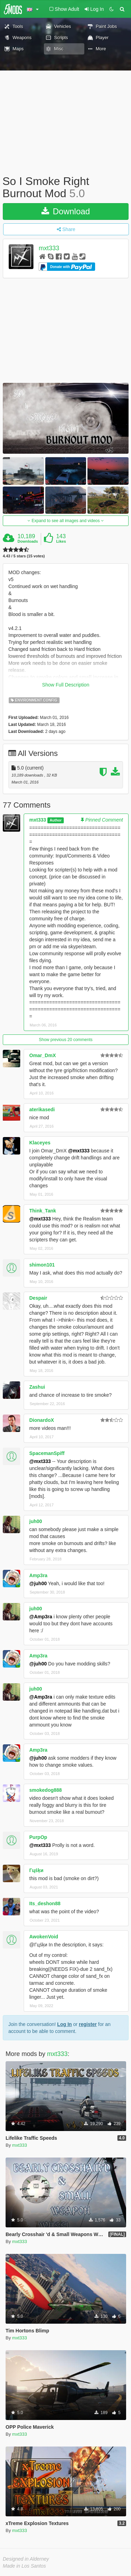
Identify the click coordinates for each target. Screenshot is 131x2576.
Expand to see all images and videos (65, 520)
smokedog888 (45, 1790)
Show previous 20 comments (65, 1039)
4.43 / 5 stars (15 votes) (24, 556)
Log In (64, 2024)
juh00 (35, 1521)
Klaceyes (40, 1142)
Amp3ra (38, 1575)
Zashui (37, 1387)
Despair (38, 1298)
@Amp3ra (40, 1616)
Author (55, 820)
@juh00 (38, 1583)
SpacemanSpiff (46, 1453)
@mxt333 (79, 1150)
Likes (61, 541)
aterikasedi (42, 1109)
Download (65, 211)
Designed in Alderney (26, 2559)
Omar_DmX (42, 1055)
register (88, 2024)
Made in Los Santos (24, 2566)
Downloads (27, 541)
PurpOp (38, 1837)
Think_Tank (42, 1210)
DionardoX (41, 1420)
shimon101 (42, 1265)
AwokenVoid (43, 1936)
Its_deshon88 (44, 1903)
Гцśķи (36, 1870)
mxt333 (49, 248)
